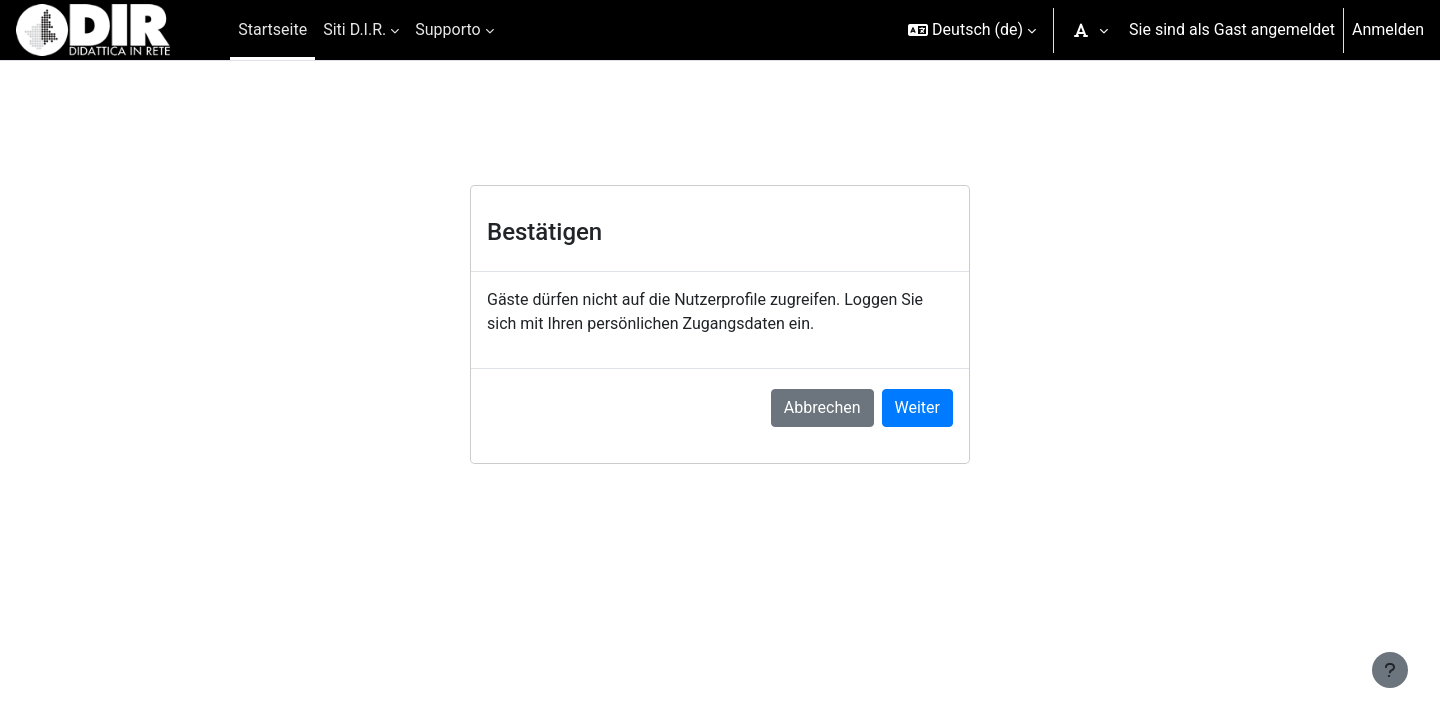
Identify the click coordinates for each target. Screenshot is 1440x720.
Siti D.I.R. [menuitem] (354, 29)
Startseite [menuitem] (272, 29)
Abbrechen (822, 407)
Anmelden (1388, 29)
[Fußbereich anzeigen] (1390, 670)
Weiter (917, 407)
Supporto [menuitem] (447, 29)
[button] (972, 30)
